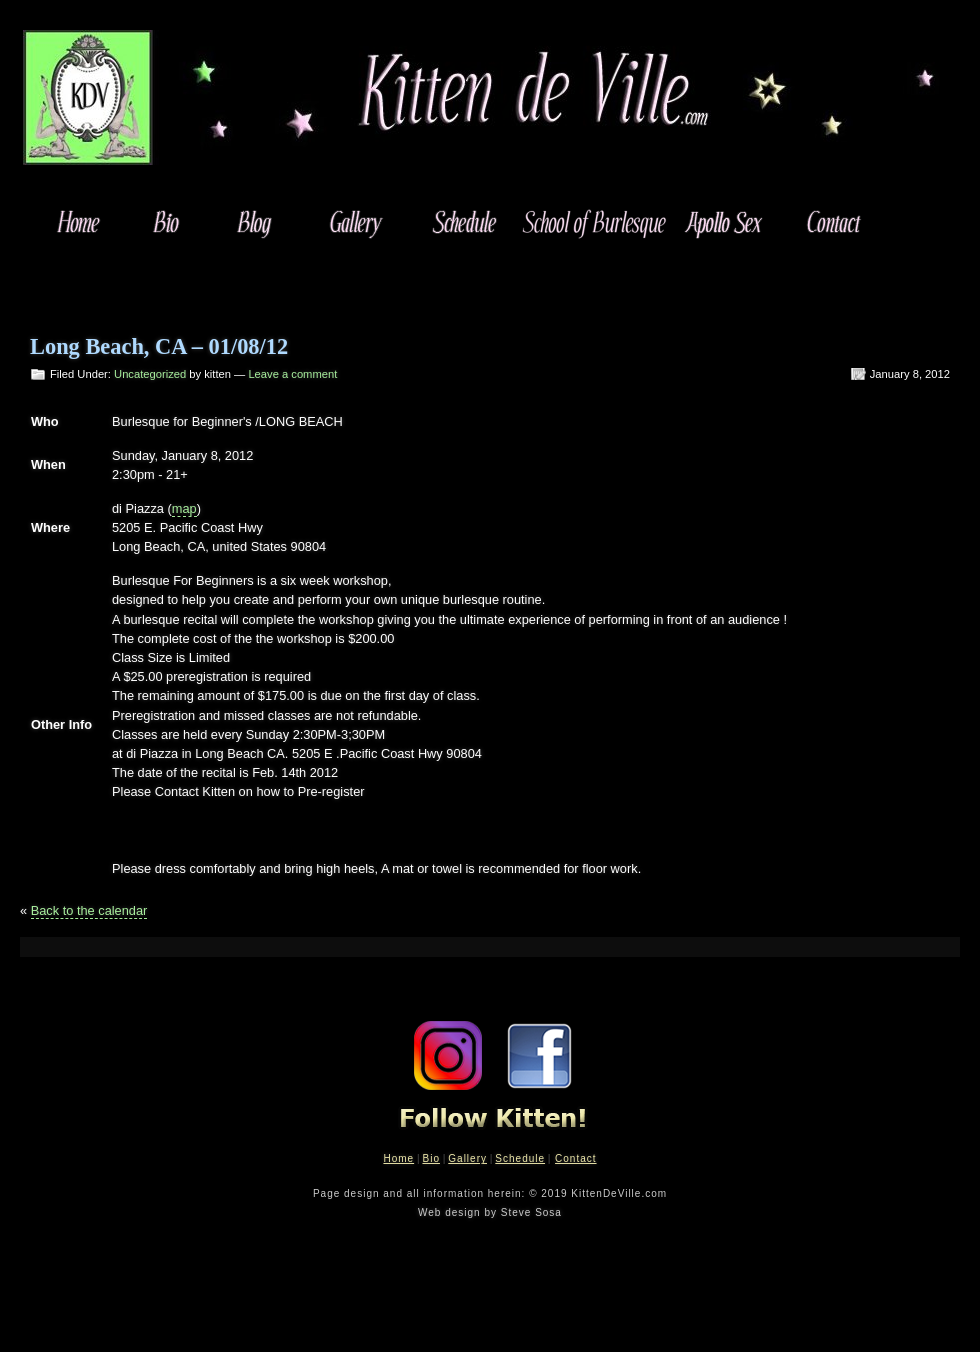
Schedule (520, 1158)
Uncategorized (150, 374)
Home (398, 1158)
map (184, 508)
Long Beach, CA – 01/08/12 (159, 346)
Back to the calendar (89, 910)
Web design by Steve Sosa (490, 1212)
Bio (430, 1158)
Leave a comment (292, 374)
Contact (575, 1158)
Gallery (467, 1158)
